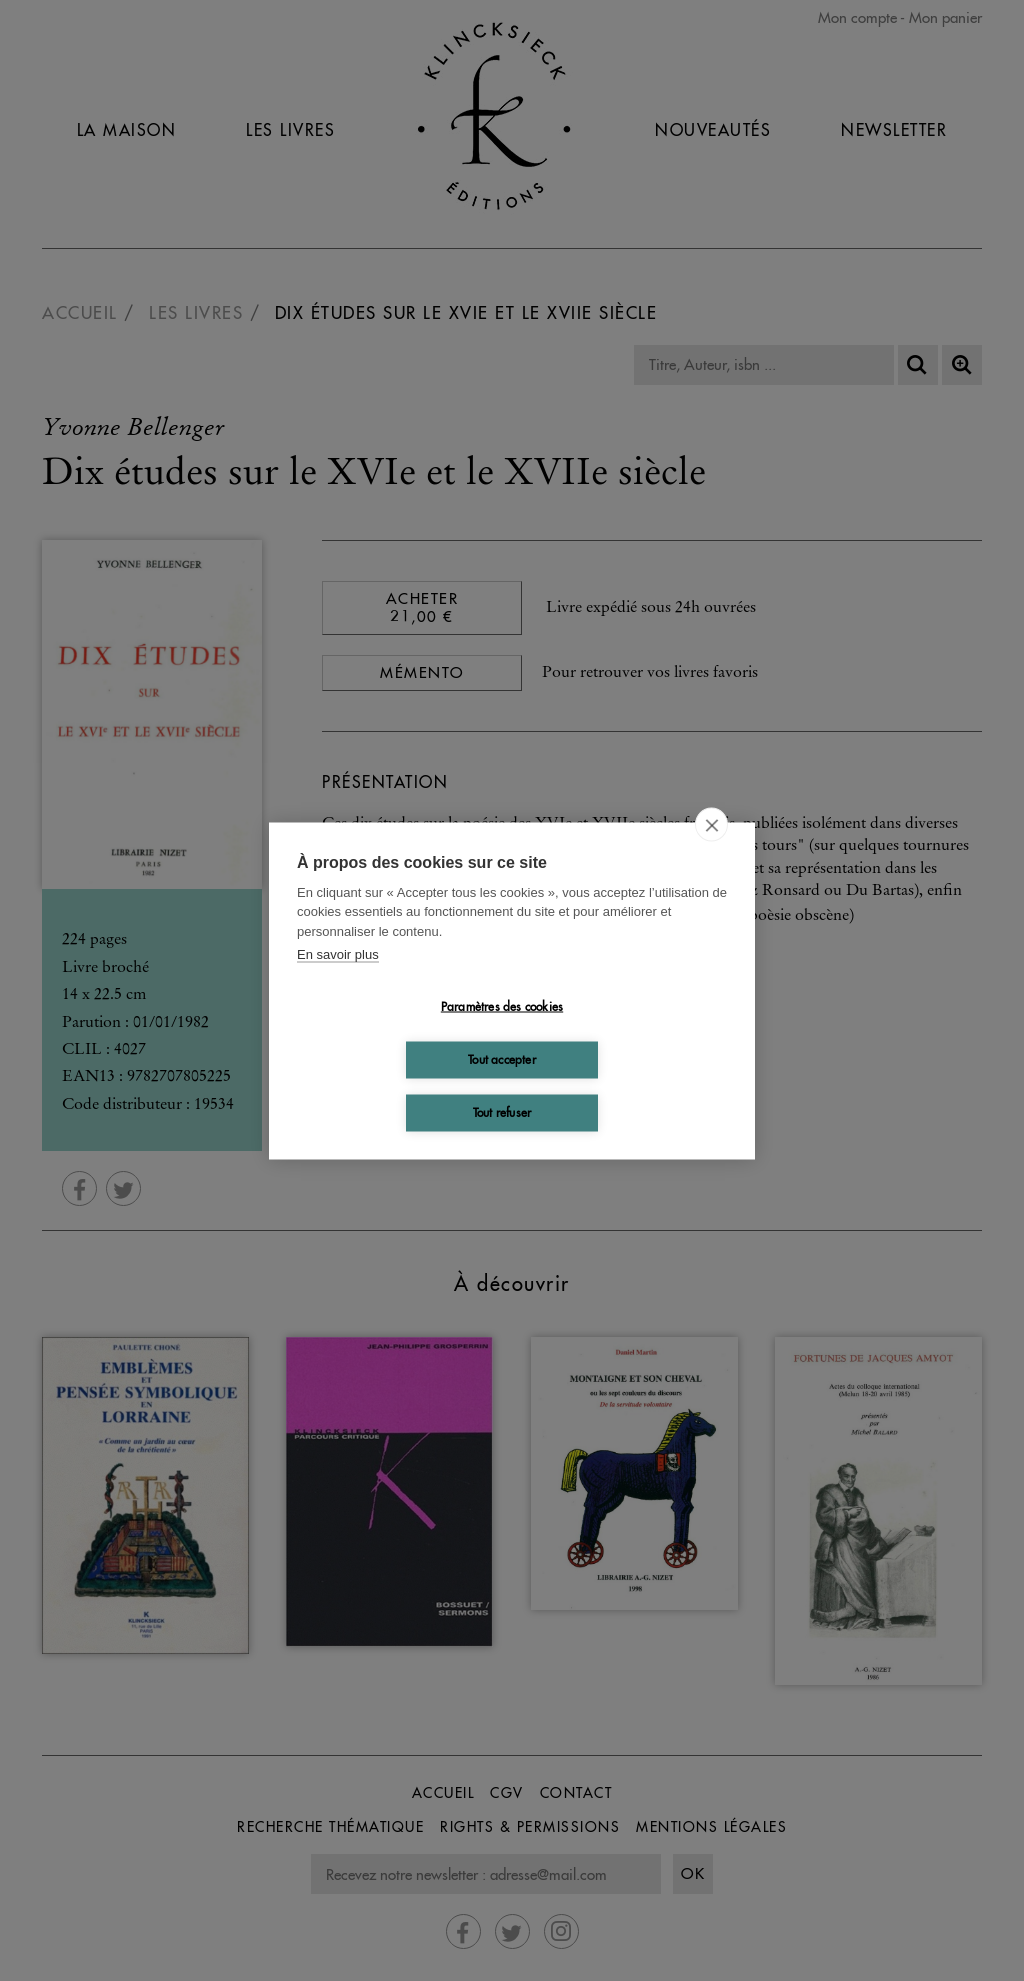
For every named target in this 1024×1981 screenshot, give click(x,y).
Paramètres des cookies (502, 1006)
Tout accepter (502, 1059)
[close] (711, 824)
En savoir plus (338, 954)
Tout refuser (502, 1112)
